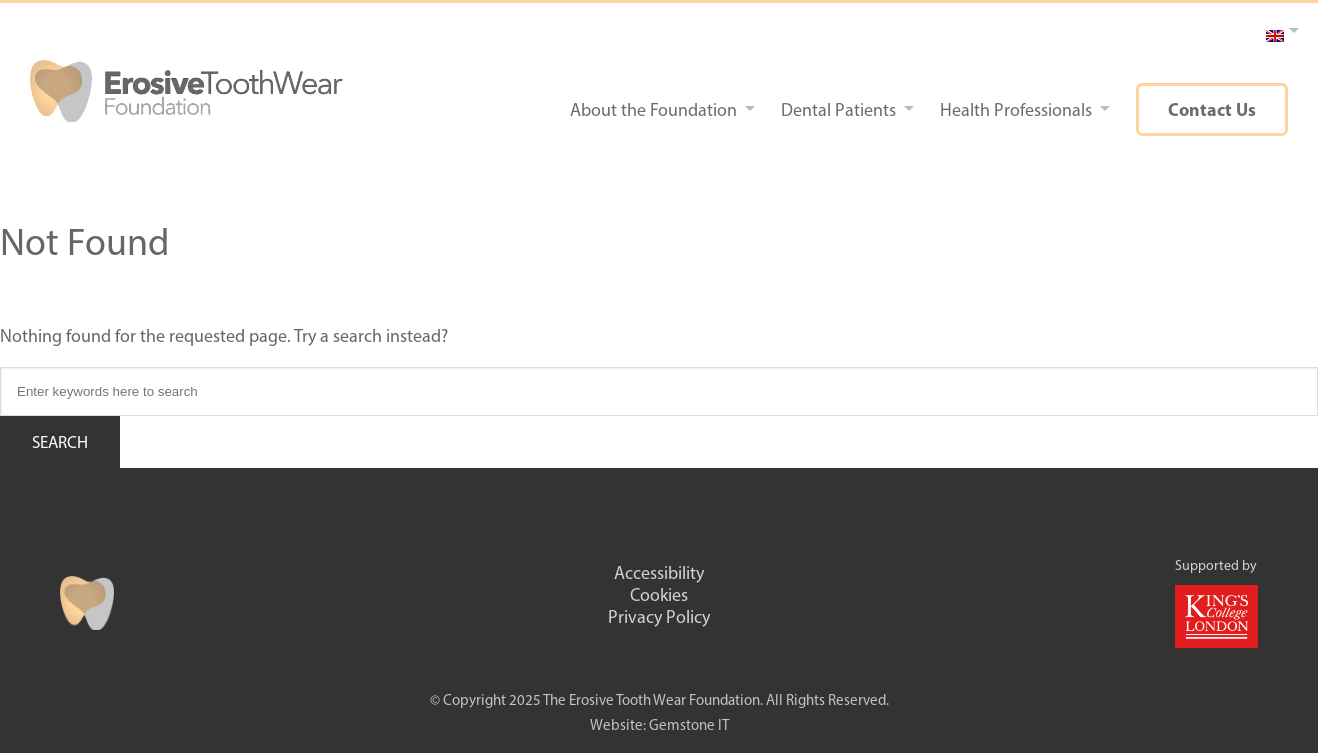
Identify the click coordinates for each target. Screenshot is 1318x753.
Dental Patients (838, 110)
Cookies (659, 595)
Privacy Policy (659, 617)
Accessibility (659, 573)
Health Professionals (1016, 110)
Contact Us (1212, 109)
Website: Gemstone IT (659, 725)
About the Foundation (653, 110)
